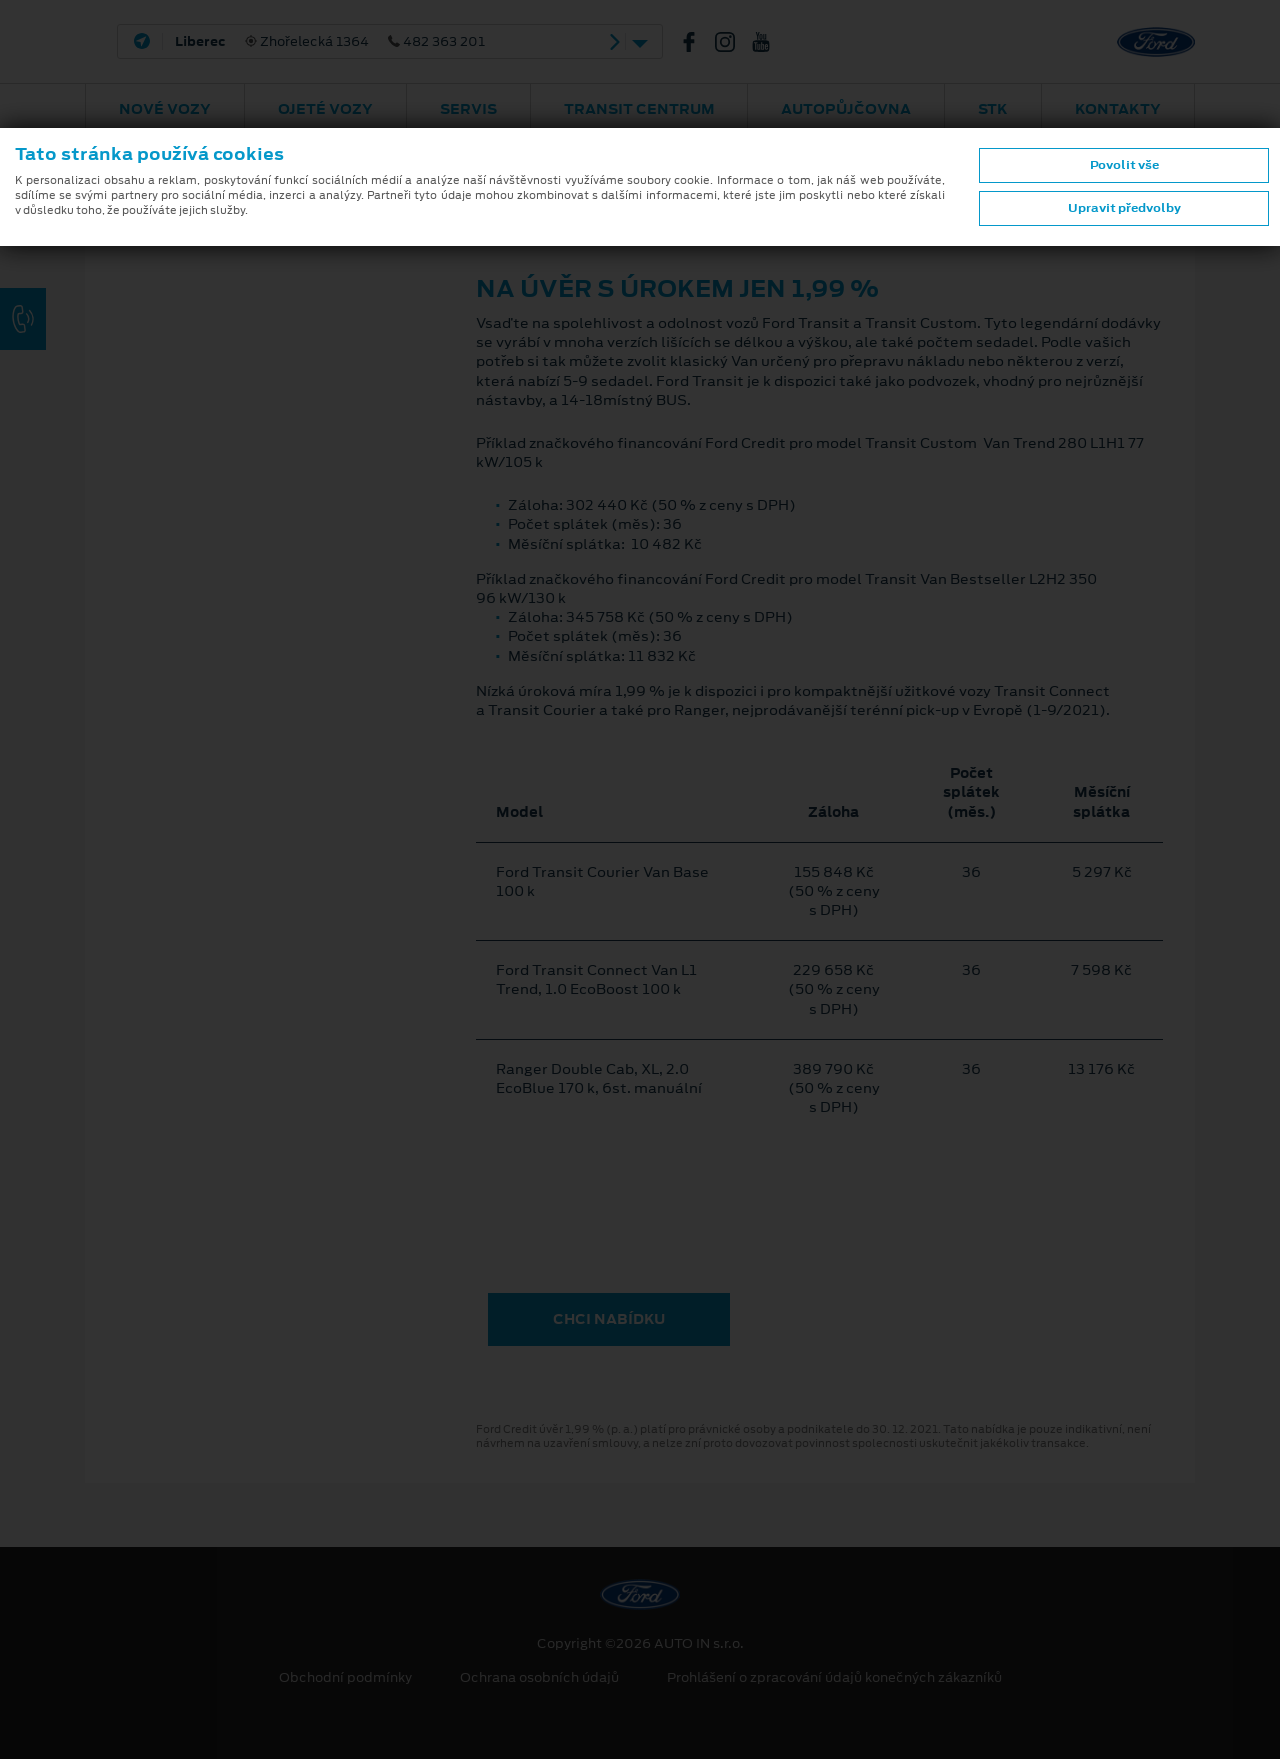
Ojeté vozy (325, 109)
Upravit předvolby (1124, 208)
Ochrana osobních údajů (539, 1678)
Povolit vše (1124, 165)
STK (993, 109)
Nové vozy (165, 109)
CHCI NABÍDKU (609, 1319)
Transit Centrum (639, 109)
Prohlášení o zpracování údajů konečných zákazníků (834, 1678)
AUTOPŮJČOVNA (846, 109)
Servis (468, 109)
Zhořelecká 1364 (330, 42)
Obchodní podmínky (345, 1678)
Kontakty (1118, 109)
